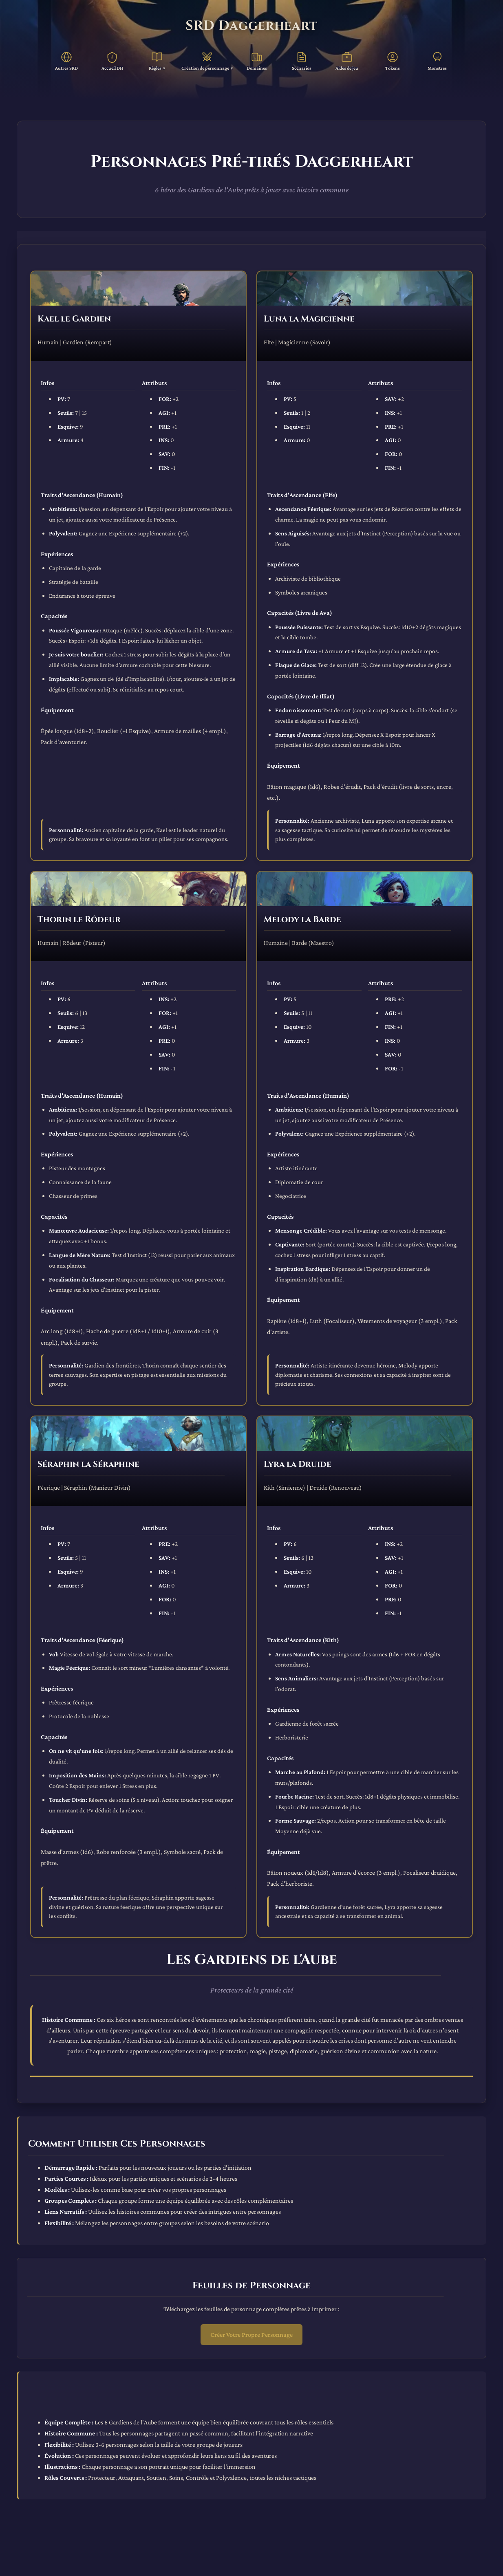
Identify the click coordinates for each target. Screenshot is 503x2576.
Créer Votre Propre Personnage (251, 2334)
